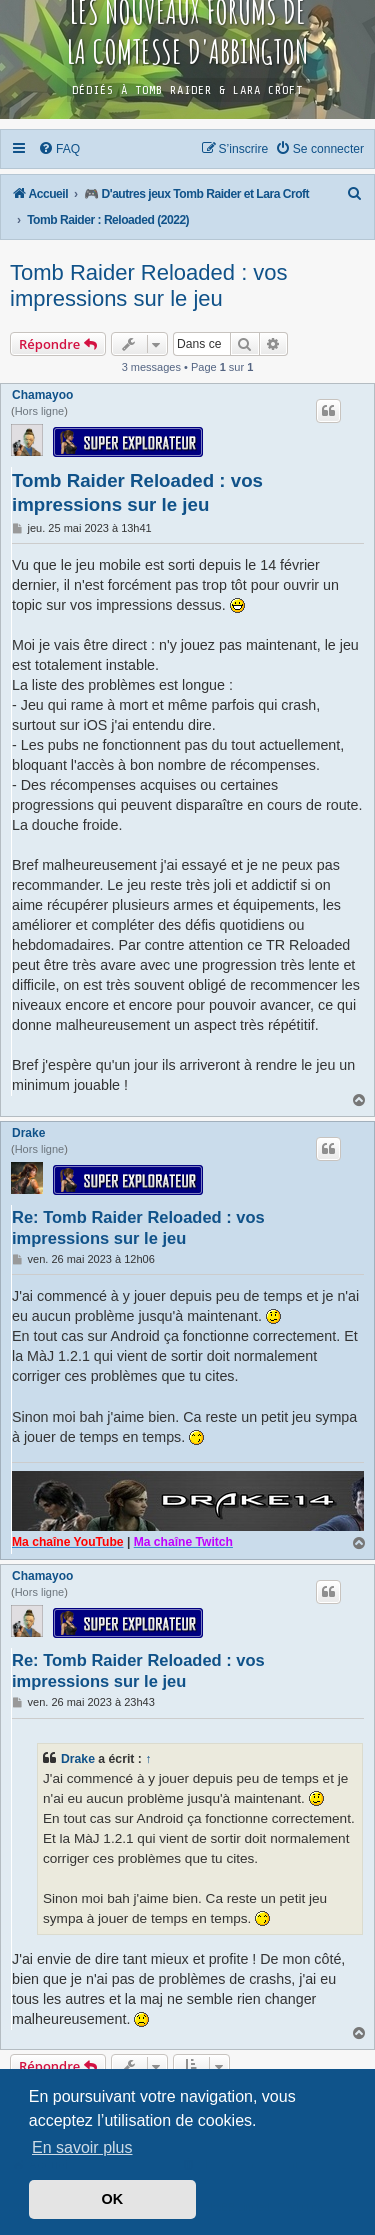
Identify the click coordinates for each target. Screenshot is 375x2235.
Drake (28, 1133)
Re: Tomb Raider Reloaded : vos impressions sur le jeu (138, 1227)
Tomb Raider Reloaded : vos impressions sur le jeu (149, 285)
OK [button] (113, 2199)
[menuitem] (60, 149)
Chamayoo (42, 395)
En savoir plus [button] (82, 2147)
